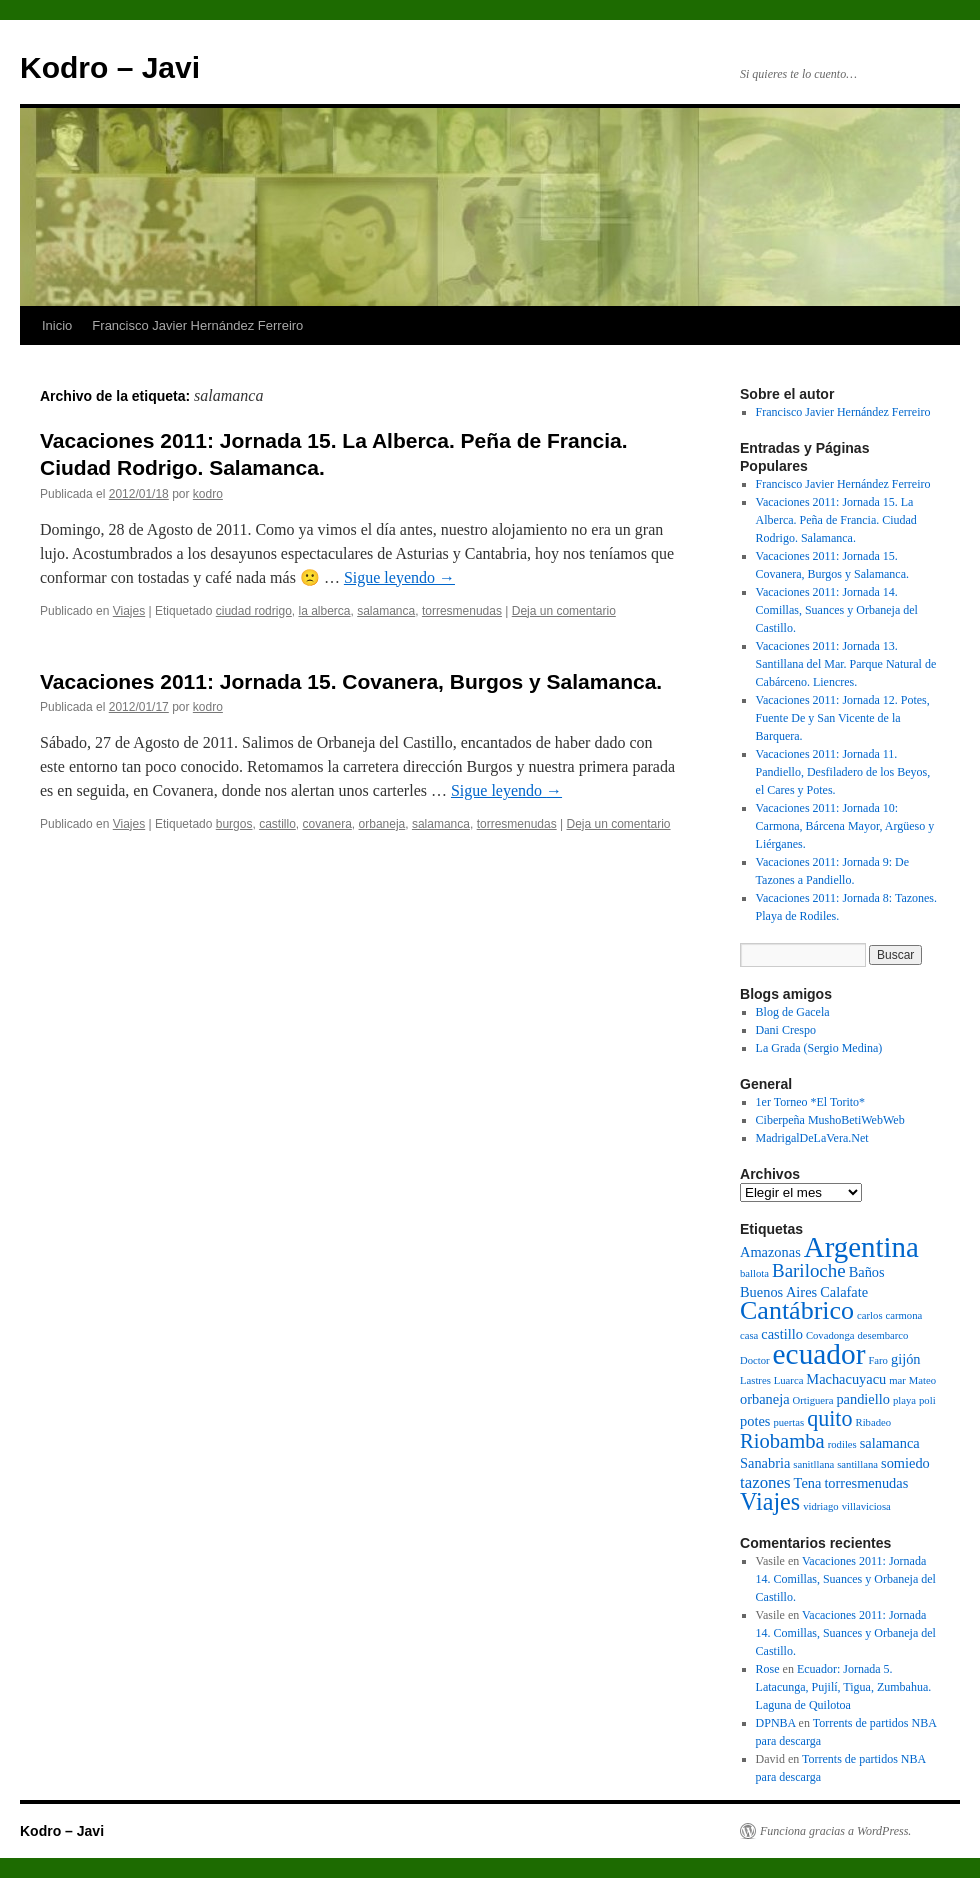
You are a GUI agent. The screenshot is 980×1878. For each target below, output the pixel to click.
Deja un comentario (564, 611)
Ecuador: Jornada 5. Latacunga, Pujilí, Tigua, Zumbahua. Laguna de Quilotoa (844, 1687)
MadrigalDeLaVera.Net (812, 1138)
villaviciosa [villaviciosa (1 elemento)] (866, 1506)
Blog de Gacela (793, 1012)
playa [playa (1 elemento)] (904, 1400)
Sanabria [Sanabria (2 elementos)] (765, 1463)
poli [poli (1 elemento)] (927, 1400)
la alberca (324, 611)
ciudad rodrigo (254, 611)
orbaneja (382, 824)
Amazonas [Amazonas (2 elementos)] (770, 1252)
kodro (208, 494)
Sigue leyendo (399, 577)
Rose (768, 1669)
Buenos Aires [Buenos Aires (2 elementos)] (778, 1292)
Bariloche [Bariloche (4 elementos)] (809, 1270)
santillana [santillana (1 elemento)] (857, 1464)
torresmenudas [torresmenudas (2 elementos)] (866, 1483)
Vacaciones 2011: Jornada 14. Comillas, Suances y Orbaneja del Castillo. (837, 610)
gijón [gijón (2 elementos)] (906, 1359)
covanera (326, 824)
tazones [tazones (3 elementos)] (765, 1482)
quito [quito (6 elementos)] (829, 1418)
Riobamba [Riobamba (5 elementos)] (782, 1441)
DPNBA (776, 1723)
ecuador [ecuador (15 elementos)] (819, 1354)
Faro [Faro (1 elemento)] (878, 1360)
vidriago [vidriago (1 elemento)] (821, 1506)
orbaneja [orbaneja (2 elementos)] (765, 1399)
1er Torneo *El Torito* (811, 1102)
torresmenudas (462, 611)
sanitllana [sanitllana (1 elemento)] (813, 1464)
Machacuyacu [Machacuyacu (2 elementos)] (846, 1379)
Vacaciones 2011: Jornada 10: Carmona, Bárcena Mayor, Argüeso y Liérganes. (845, 826)
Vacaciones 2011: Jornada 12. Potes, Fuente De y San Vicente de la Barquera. (843, 718)
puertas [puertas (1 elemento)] (788, 1422)
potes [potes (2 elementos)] (755, 1421)
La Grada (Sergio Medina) (819, 1048)
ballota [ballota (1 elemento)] (754, 1273)
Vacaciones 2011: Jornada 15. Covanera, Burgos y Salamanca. (351, 681)
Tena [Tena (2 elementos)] (808, 1483)
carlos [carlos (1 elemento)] (869, 1315)
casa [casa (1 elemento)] (749, 1335)
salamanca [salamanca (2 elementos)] (890, 1443)
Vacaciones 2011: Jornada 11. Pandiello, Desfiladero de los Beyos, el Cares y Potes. (843, 772)
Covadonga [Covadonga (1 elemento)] (830, 1335)
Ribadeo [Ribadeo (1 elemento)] (874, 1422)
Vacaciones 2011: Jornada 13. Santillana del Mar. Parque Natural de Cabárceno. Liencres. (846, 664)
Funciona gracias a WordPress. (835, 1831)
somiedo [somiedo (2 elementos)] (905, 1463)
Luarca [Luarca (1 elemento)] (789, 1380)
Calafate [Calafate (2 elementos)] (844, 1292)
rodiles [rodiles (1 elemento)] (842, 1444)
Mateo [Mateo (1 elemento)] (922, 1380)
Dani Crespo (786, 1030)
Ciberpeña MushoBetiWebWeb (830, 1120)
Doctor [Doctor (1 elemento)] (755, 1360)
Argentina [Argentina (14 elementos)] (861, 1247)
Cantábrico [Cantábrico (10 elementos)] (797, 1310)
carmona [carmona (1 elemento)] (904, 1315)
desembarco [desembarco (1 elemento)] (882, 1335)
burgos (234, 824)
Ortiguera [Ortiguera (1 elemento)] (813, 1400)
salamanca (386, 611)
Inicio (57, 325)
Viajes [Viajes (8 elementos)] (770, 1501)
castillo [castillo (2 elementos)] (782, 1334)
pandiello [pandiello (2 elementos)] (863, 1399)
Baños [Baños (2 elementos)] (867, 1272)
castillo (277, 824)
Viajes (129, 611)
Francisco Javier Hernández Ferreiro (197, 325)
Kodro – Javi (110, 67)
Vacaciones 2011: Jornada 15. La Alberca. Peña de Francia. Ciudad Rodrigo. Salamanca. (836, 520)
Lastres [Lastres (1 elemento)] (755, 1380)
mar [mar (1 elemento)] (897, 1380)
